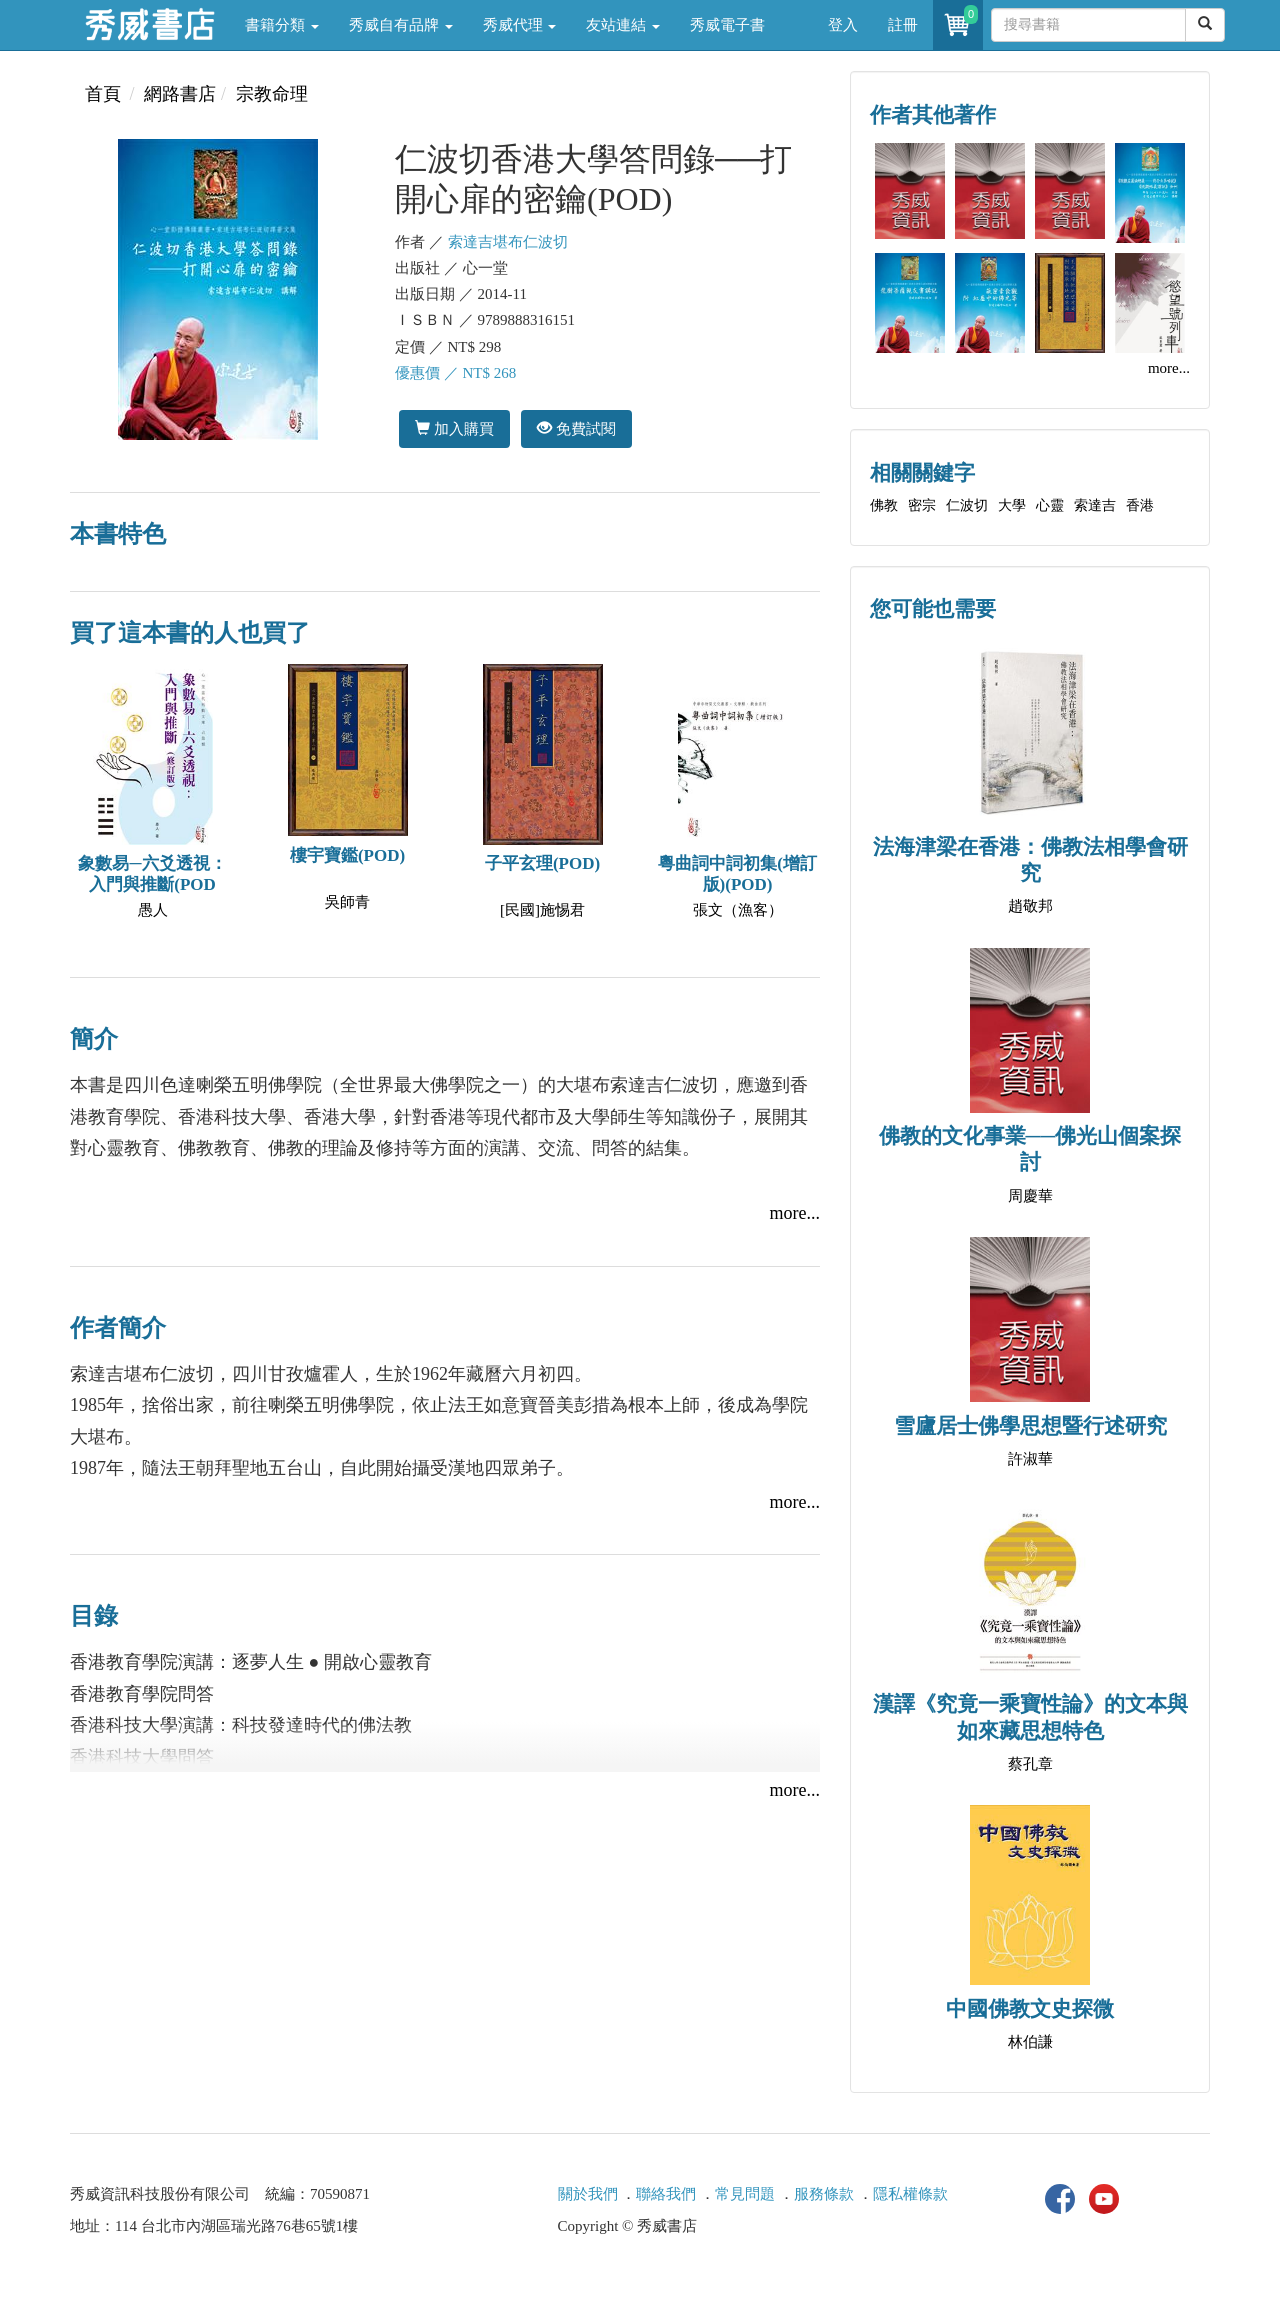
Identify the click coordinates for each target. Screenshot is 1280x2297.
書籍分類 (282, 25)
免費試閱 (576, 428)
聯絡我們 (666, 2194)
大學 (1012, 505)
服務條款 (824, 2194)
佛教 (884, 505)
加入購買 (454, 428)
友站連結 (623, 25)
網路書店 (180, 94)
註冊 (903, 25)
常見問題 (745, 2194)
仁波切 (967, 505)
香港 (1140, 505)
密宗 (922, 505)
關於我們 (588, 2194)
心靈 (1050, 505)
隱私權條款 (910, 2194)
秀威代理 (520, 25)
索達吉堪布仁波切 (508, 242)
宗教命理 (272, 94)
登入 (843, 25)
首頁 (103, 94)
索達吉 (1095, 505)
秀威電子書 (727, 25)
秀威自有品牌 (401, 25)
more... (795, 1213)
